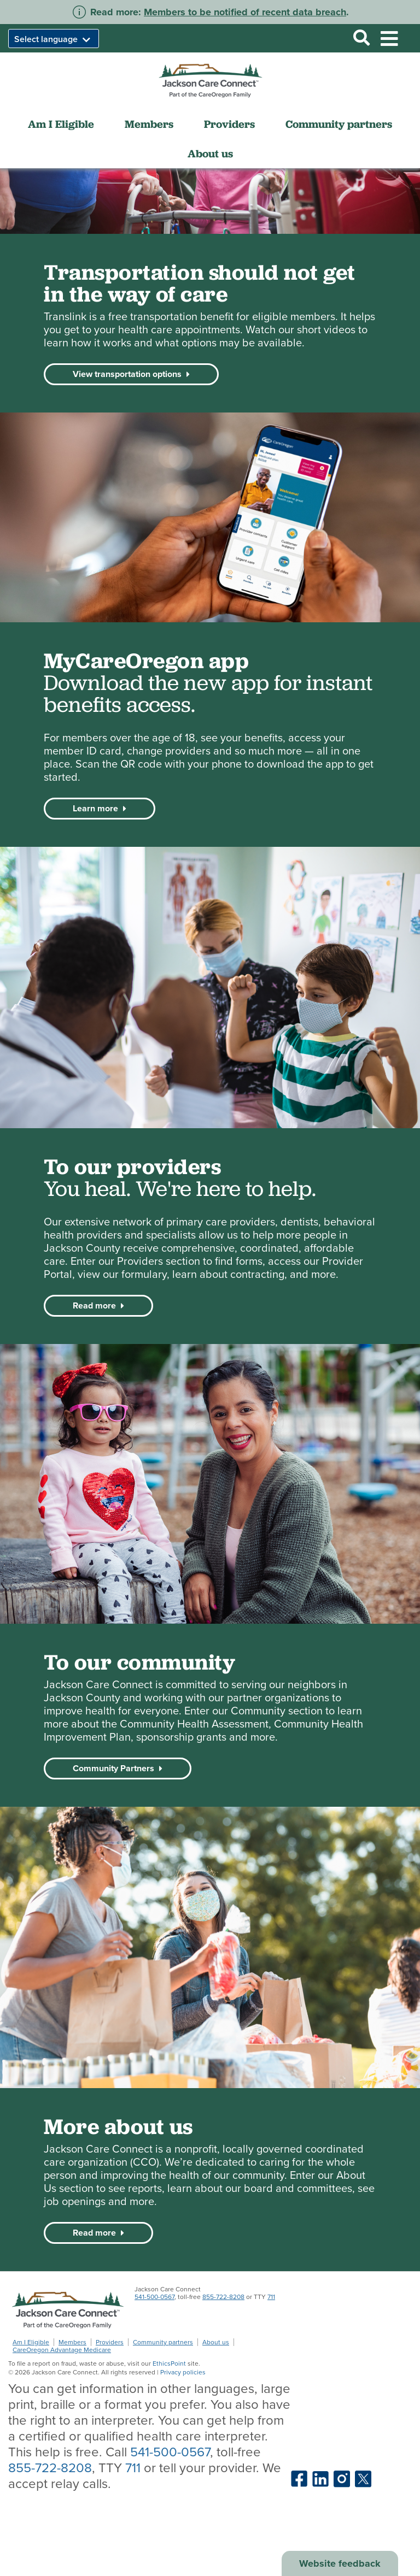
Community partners (338, 124)
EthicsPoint (169, 2363)
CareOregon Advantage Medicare (62, 2350)
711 (271, 2297)
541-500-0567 (154, 2297)
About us (210, 153)
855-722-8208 (223, 2297)
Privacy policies (183, 2372)
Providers (229, 124)
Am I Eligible (61, 124)
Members (149, 124)
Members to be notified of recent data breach (245, 12)
